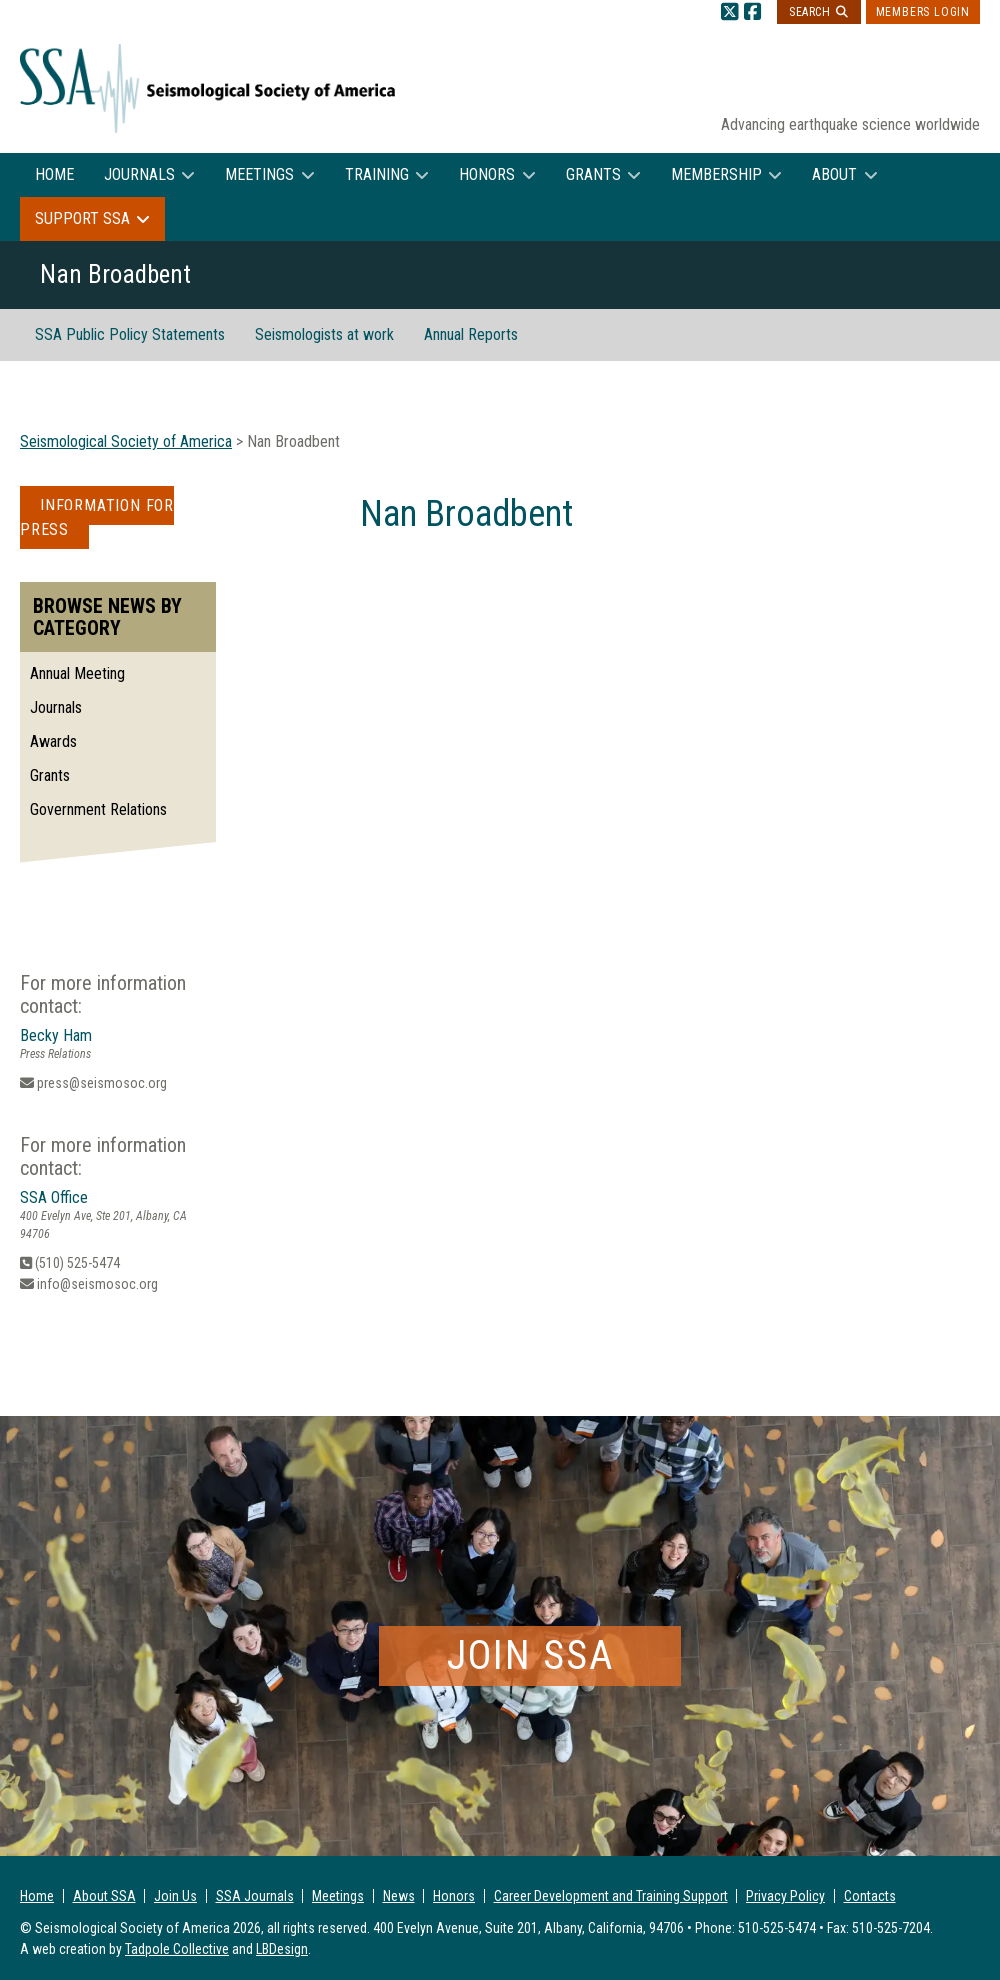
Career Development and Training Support (611, 1896)
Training (377, 174)
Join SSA (530, 1655)
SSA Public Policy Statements (130, 334)
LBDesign (282, 1949)
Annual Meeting (77, 673)
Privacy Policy (785, 1896)
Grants (593, 174)
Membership (716, 174)
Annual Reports (471, 334)
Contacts (870, 1896)
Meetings (259, 174)
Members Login (923, 12)
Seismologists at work (324, 334)
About (834, 174)
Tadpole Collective (177, 1949)
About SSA (104, 1896)
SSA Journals (255, 1896)
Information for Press (97, 517)
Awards (53, 741)
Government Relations (98, 809)
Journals (139, 174)
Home (54, 174)
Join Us (175, 1896)
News (399, 1896)
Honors (487, 174)
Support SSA (82, 218)
